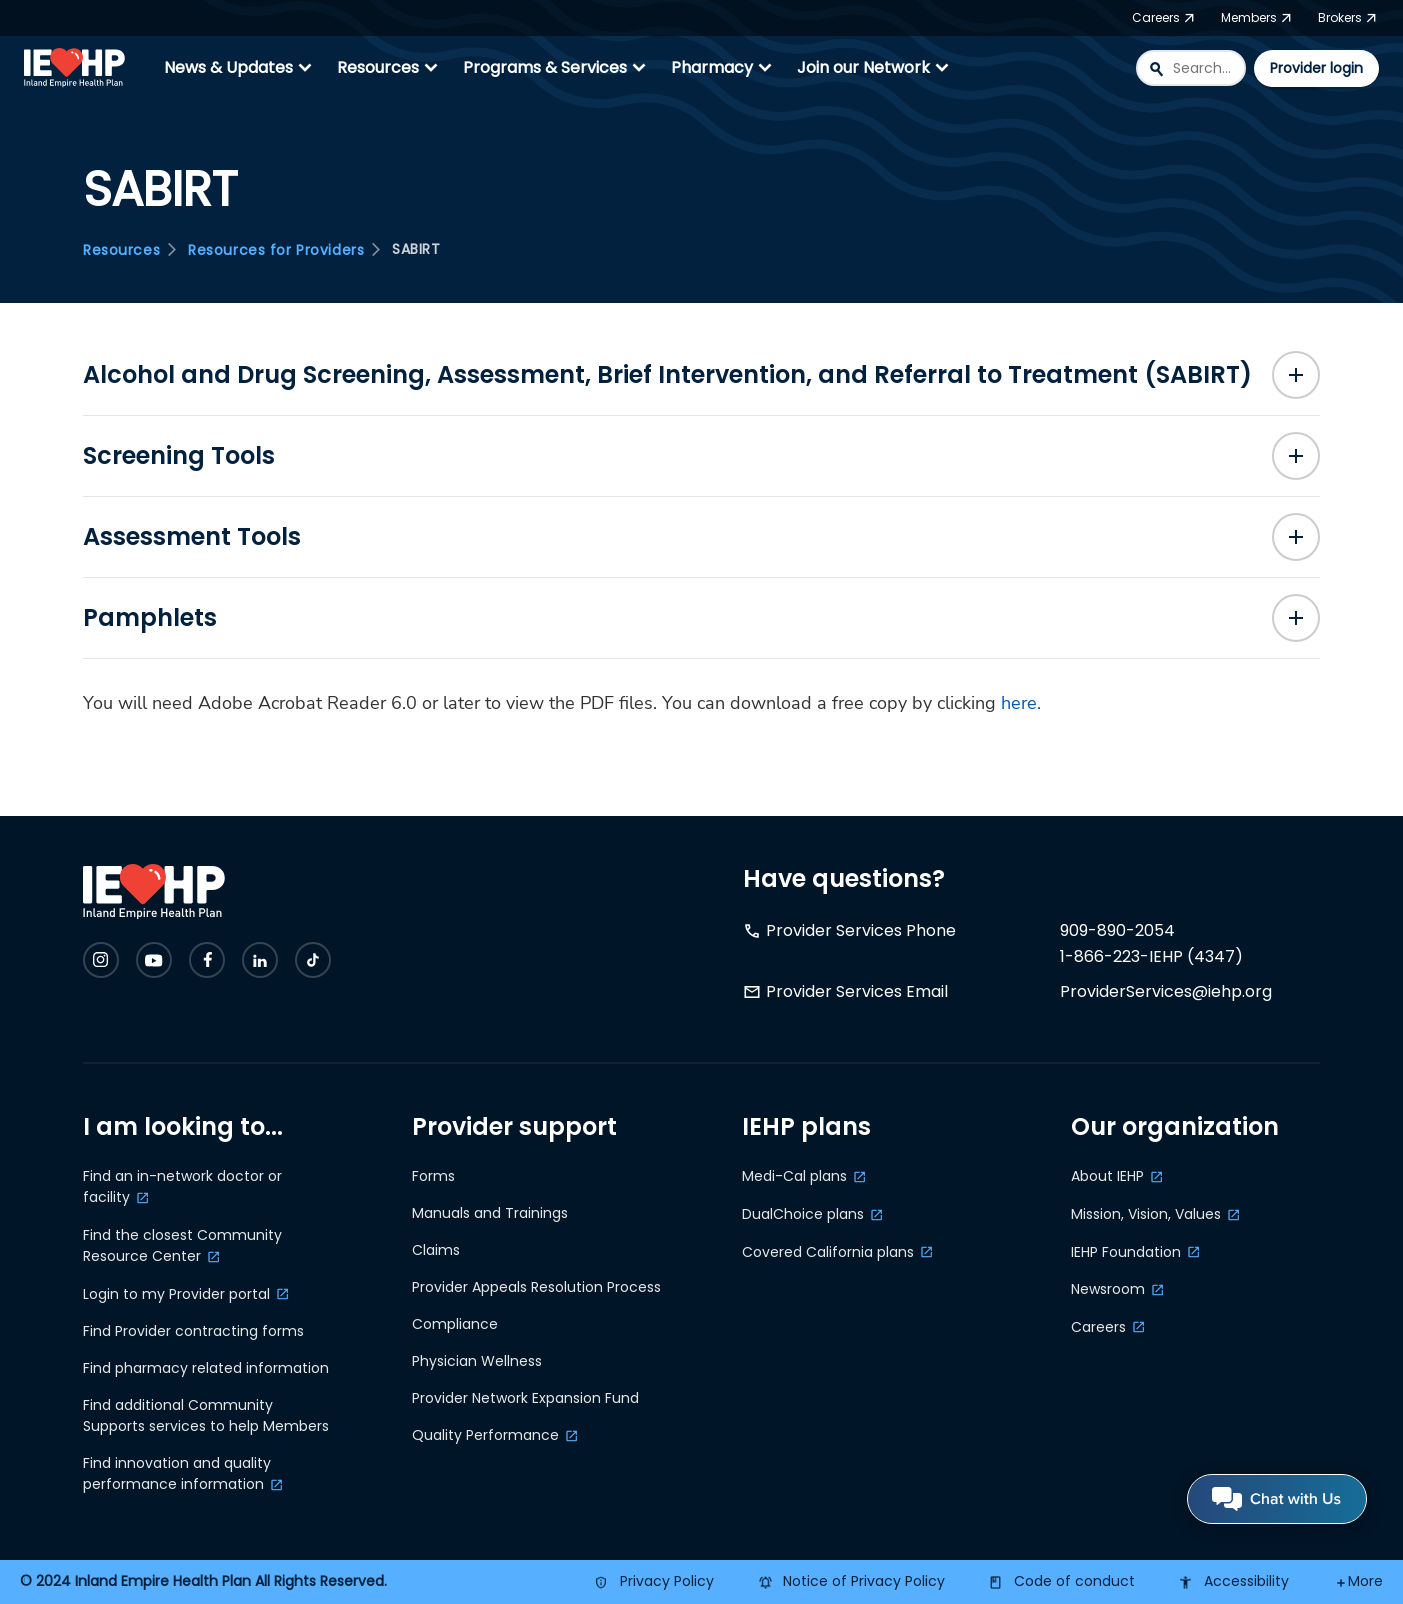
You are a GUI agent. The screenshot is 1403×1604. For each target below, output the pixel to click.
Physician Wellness (477, 1361)
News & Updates (240, 68)
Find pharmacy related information (206, 1368)
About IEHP (1107, 1176)
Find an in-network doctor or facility (182, 1186)
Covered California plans (828, 1252)
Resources (390, 68)
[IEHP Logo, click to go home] (79, 68)
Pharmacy (724, 68)
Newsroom (1108, 1289)
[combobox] (1191, 68)
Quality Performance (485, 1435)
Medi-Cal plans (794, 1176)
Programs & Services (557, 68)
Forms (433, 1176)
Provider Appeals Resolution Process (536, 1287)
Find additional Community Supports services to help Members (206, 1415)
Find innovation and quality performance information (177, 1473)
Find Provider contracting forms (193, 1331)
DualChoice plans (803, 1214)
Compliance (455, 1324)
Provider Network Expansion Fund (525, 1398)
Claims (436, 1250)
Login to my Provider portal (176, 1294)
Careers (1098, 1327)
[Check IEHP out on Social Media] (101, 960)
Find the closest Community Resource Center (182, 1245)
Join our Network (875, 68)
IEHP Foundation (1126, 1252)
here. (1021, 703)
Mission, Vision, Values (1146, 1214)
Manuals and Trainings (490, 1213)
